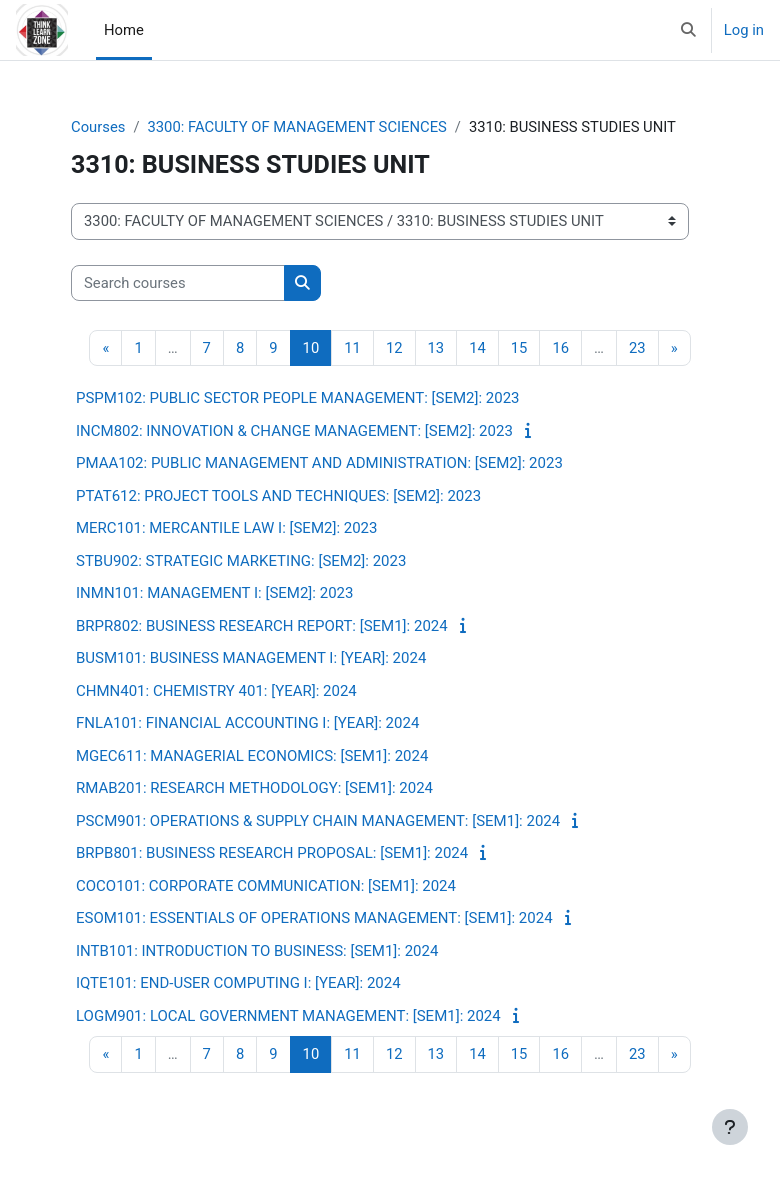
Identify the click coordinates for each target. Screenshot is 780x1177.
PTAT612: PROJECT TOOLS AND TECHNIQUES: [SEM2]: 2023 (278, 496)
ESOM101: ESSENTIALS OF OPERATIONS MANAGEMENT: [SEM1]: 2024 (314, 918)
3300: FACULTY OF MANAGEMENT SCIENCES (296, 127)
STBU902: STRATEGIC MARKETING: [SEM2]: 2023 (241, 561)
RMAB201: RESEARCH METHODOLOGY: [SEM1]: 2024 (254, 788)
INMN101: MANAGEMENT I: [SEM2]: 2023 (214, 593)
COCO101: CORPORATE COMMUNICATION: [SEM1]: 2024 (266, 886)
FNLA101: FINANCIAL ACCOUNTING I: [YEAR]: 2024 (247, 723)
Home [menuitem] (124, 30)
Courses (98, 127)
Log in (744, 30)
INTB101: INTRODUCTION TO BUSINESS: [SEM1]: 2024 (257, 951)
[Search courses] (178, 283)
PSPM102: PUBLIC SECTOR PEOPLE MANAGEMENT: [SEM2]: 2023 (298, 398)
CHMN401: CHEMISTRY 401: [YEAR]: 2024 (216, 691)
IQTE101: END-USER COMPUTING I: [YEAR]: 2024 (238, 983)
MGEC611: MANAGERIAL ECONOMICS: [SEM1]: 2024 (252, 756)
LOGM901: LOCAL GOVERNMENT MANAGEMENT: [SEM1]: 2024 (288, 1016)
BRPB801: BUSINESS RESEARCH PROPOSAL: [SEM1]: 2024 (272, 853)
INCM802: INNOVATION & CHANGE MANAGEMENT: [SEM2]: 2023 (294, 431)
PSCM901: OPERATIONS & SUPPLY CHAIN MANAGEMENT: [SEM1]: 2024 (318, 821)
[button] (688, 30)
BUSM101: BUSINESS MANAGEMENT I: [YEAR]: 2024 (251, 658)
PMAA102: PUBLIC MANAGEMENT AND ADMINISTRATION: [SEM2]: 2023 (319, 463)
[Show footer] (730, 1127)
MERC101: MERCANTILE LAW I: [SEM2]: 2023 (226, 528)
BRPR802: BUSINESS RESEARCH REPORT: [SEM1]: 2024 (262, 626)
